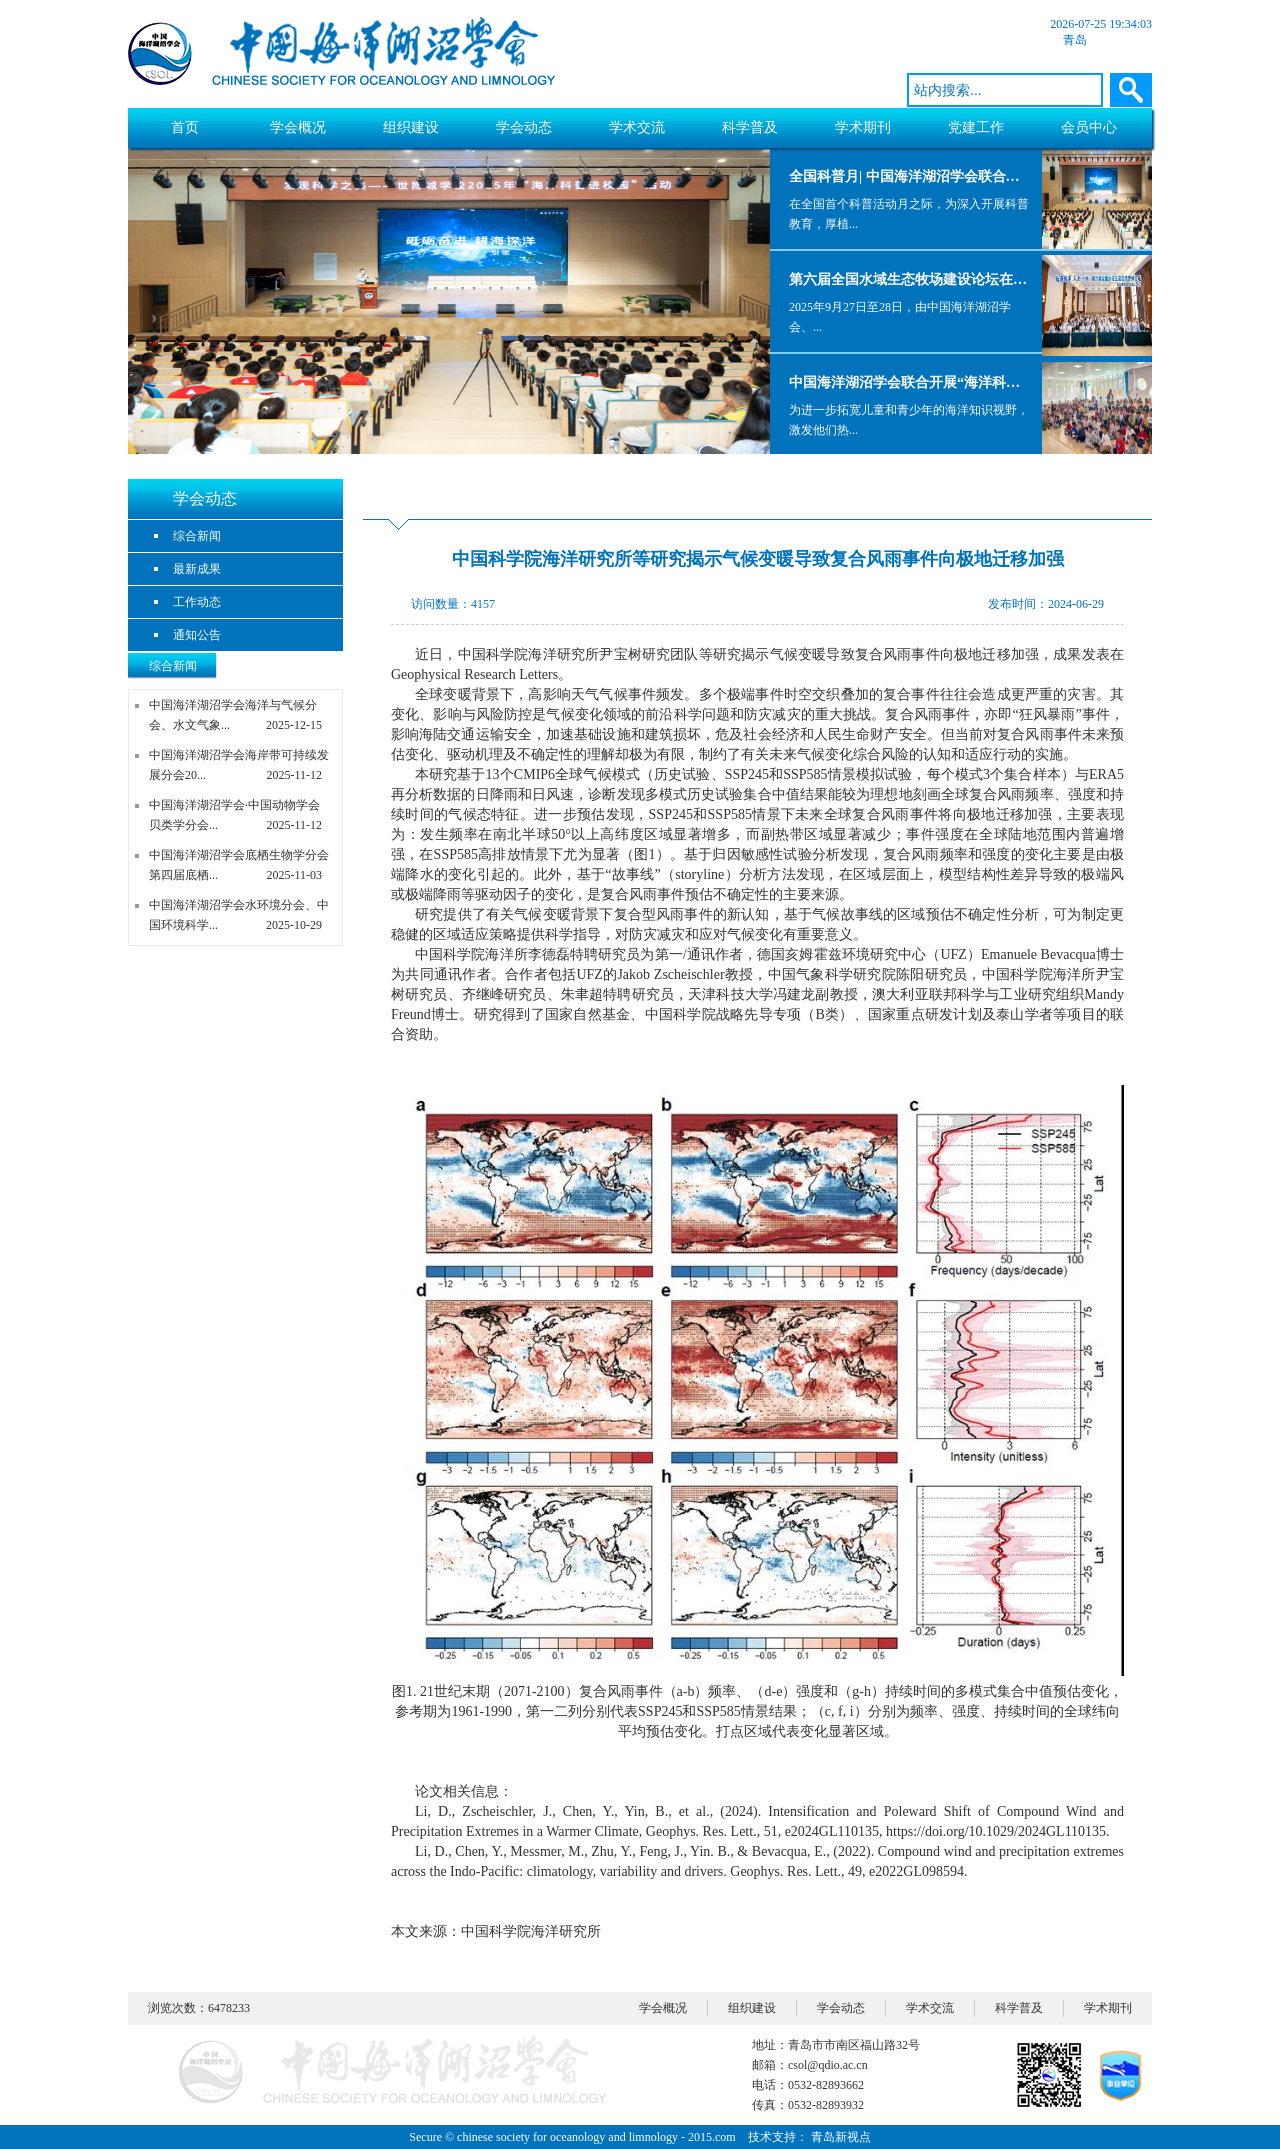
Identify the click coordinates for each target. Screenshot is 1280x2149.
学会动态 (524, 127)
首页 (185, 127)
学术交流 (637, 127)
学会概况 (298, 127)
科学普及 (750, 127)
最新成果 (197, 569)
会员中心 (1089, 127)
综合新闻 (197, 536)
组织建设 (411, 127)
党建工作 (976, 127)
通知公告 (197, 635)
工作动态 (197, 602)
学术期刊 (863, 127)
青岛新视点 (841, 2137)
